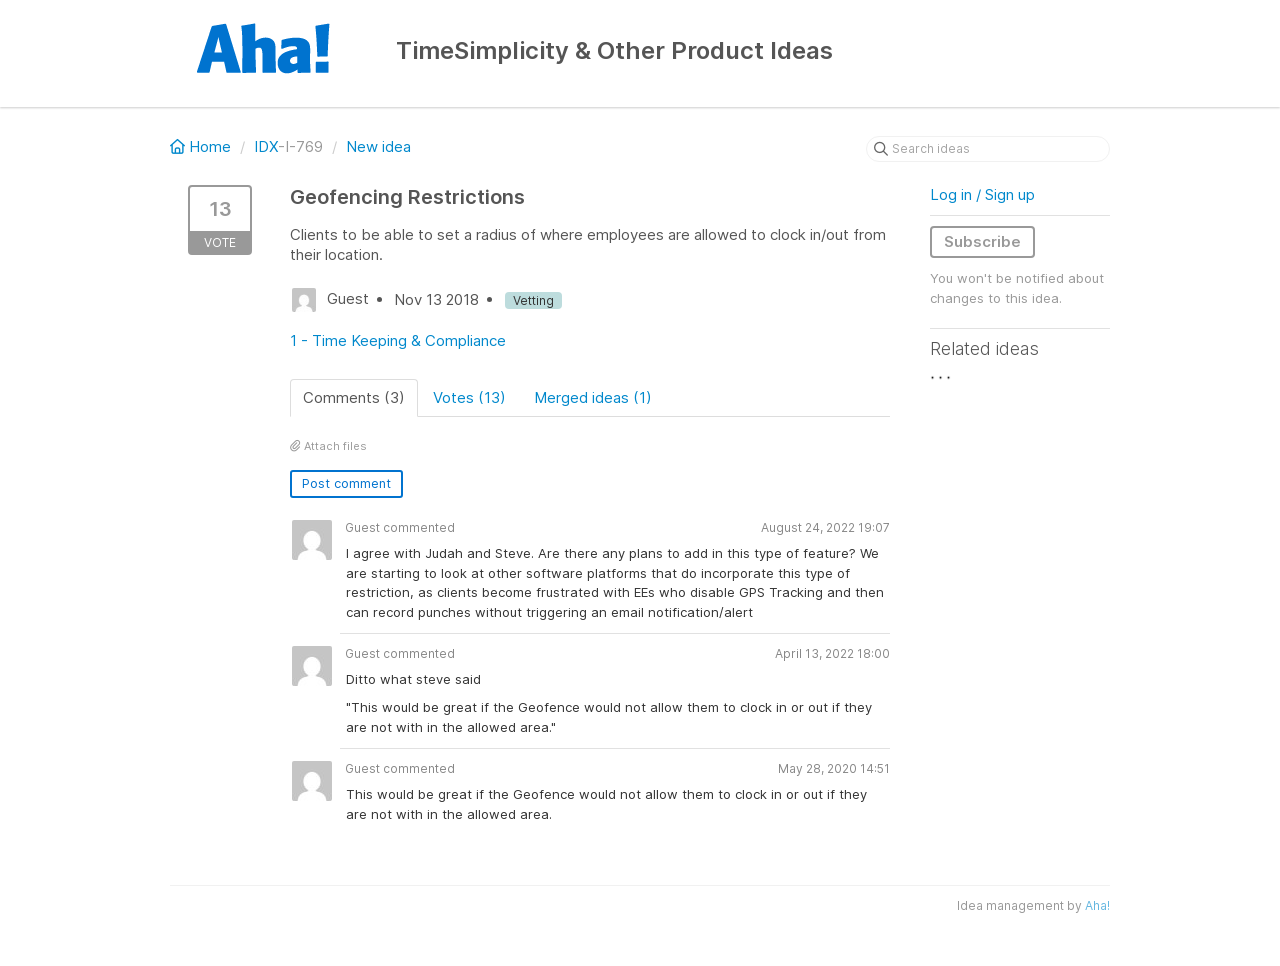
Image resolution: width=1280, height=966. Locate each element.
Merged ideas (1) (593, 397)
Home (202, 146)
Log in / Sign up (982, 194)
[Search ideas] (988, 149)
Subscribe (982, 241)
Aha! (1097, 905)
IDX (266, 146)
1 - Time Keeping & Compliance (398, 340)
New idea (378, 146)
